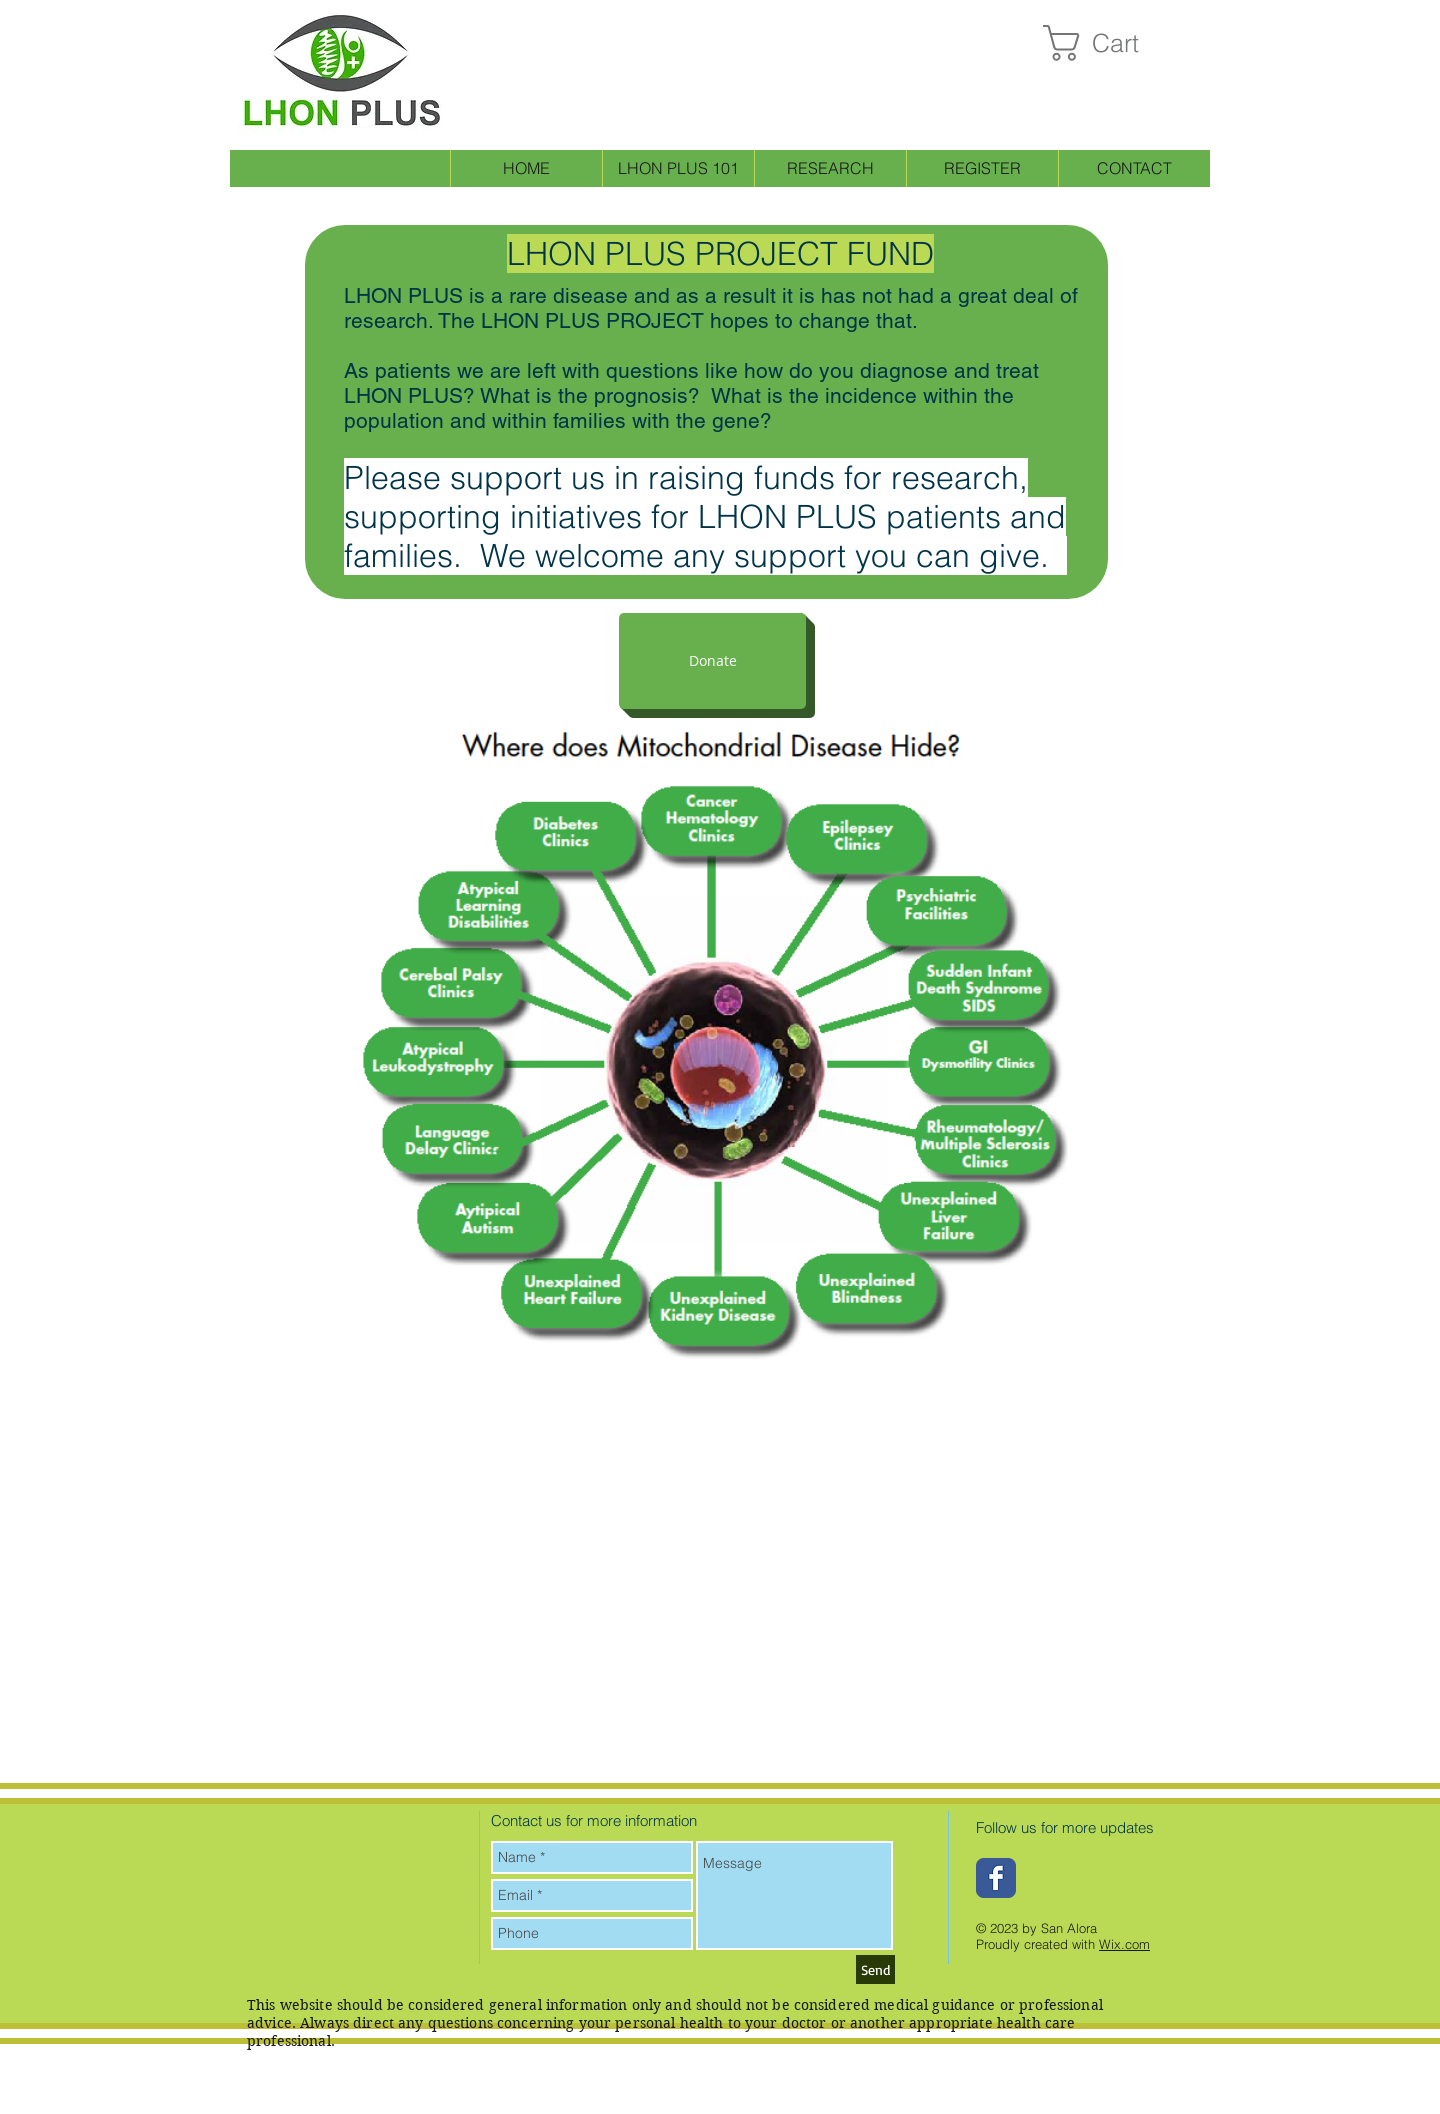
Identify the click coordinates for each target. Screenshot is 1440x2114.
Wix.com (1124, 1944)
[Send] (875, 1969)
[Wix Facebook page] (996, 1878)
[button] (1111, 43)
